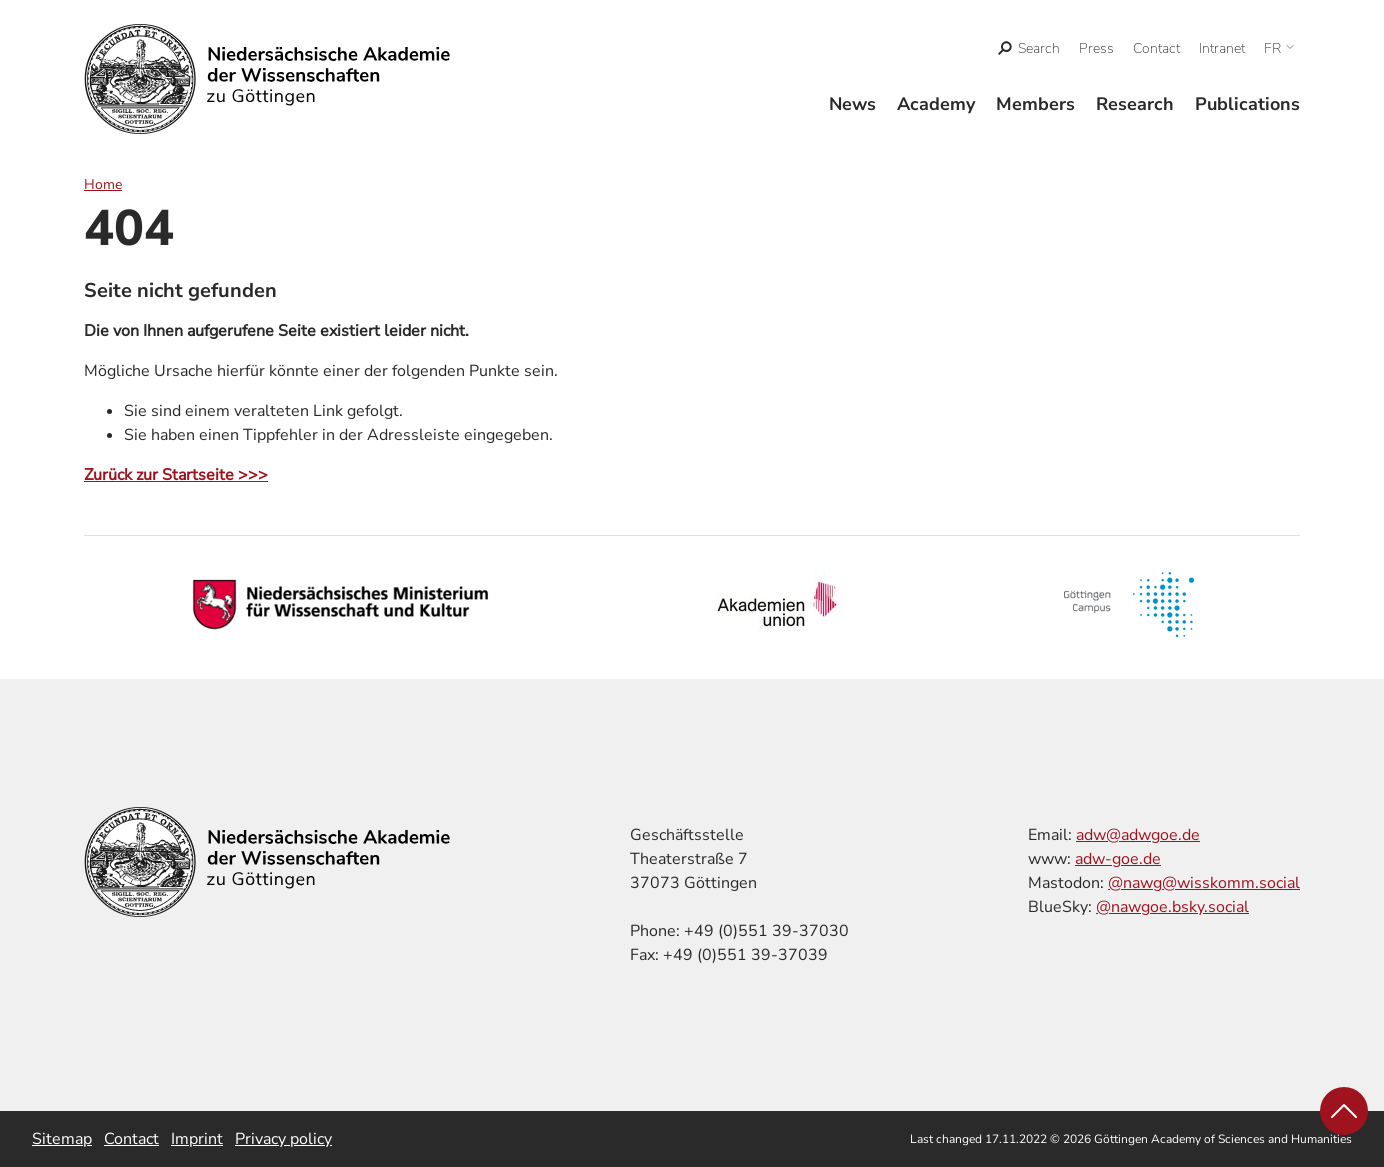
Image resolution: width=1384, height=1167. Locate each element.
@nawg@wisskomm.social (1204, 883)
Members (1035, 104)
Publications (1247, 104)
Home (103, 184)
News (852, 104)
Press (1096, 48)
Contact (1156, 48)
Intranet (1222, 48)
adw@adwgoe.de (1138, 835)
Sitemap (62, 1139)
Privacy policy (283, 1139)
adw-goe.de (1118, 859)
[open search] (1029, 48)
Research (1135, 104)
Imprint (197, 1139)
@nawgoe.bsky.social (1172, 907)
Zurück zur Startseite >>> (176, 475)
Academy (936, 104)
